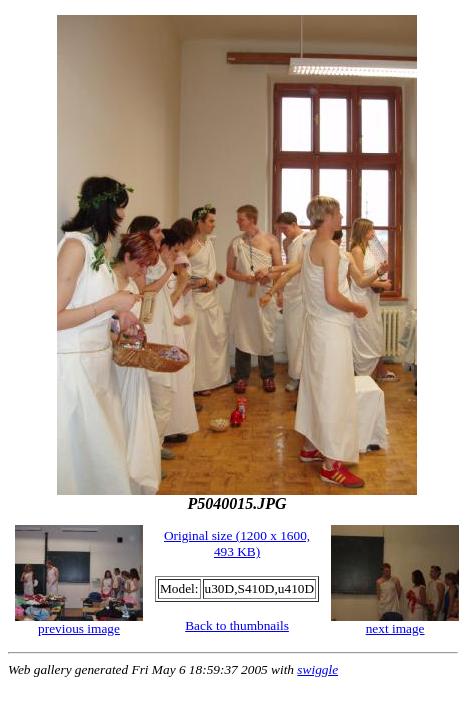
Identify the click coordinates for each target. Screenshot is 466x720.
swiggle (317, 669)
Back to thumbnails (237, 625)
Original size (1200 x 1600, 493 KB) (237, 543)
